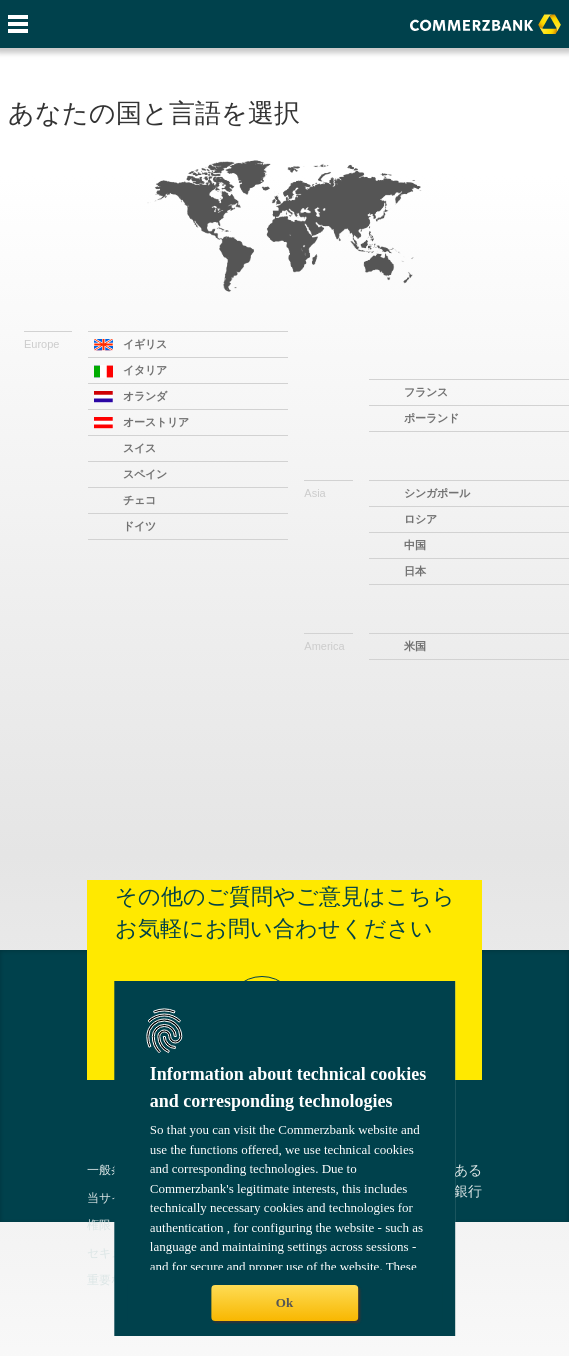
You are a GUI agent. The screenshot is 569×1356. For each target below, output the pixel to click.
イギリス (145, 344)
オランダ (145, 396)
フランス (426, 392)
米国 (415, 646)
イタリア (145, 370)
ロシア (420, 519)
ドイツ (139, 526)
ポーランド (431, 418)
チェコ (139, 500)
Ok (284, 1302)
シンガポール (437, 493)
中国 (415, 545)
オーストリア (156, 422)
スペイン (145, 474)
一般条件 (111, 1169)
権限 (99, 1224)
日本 (415, 571)
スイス (139, 448)
